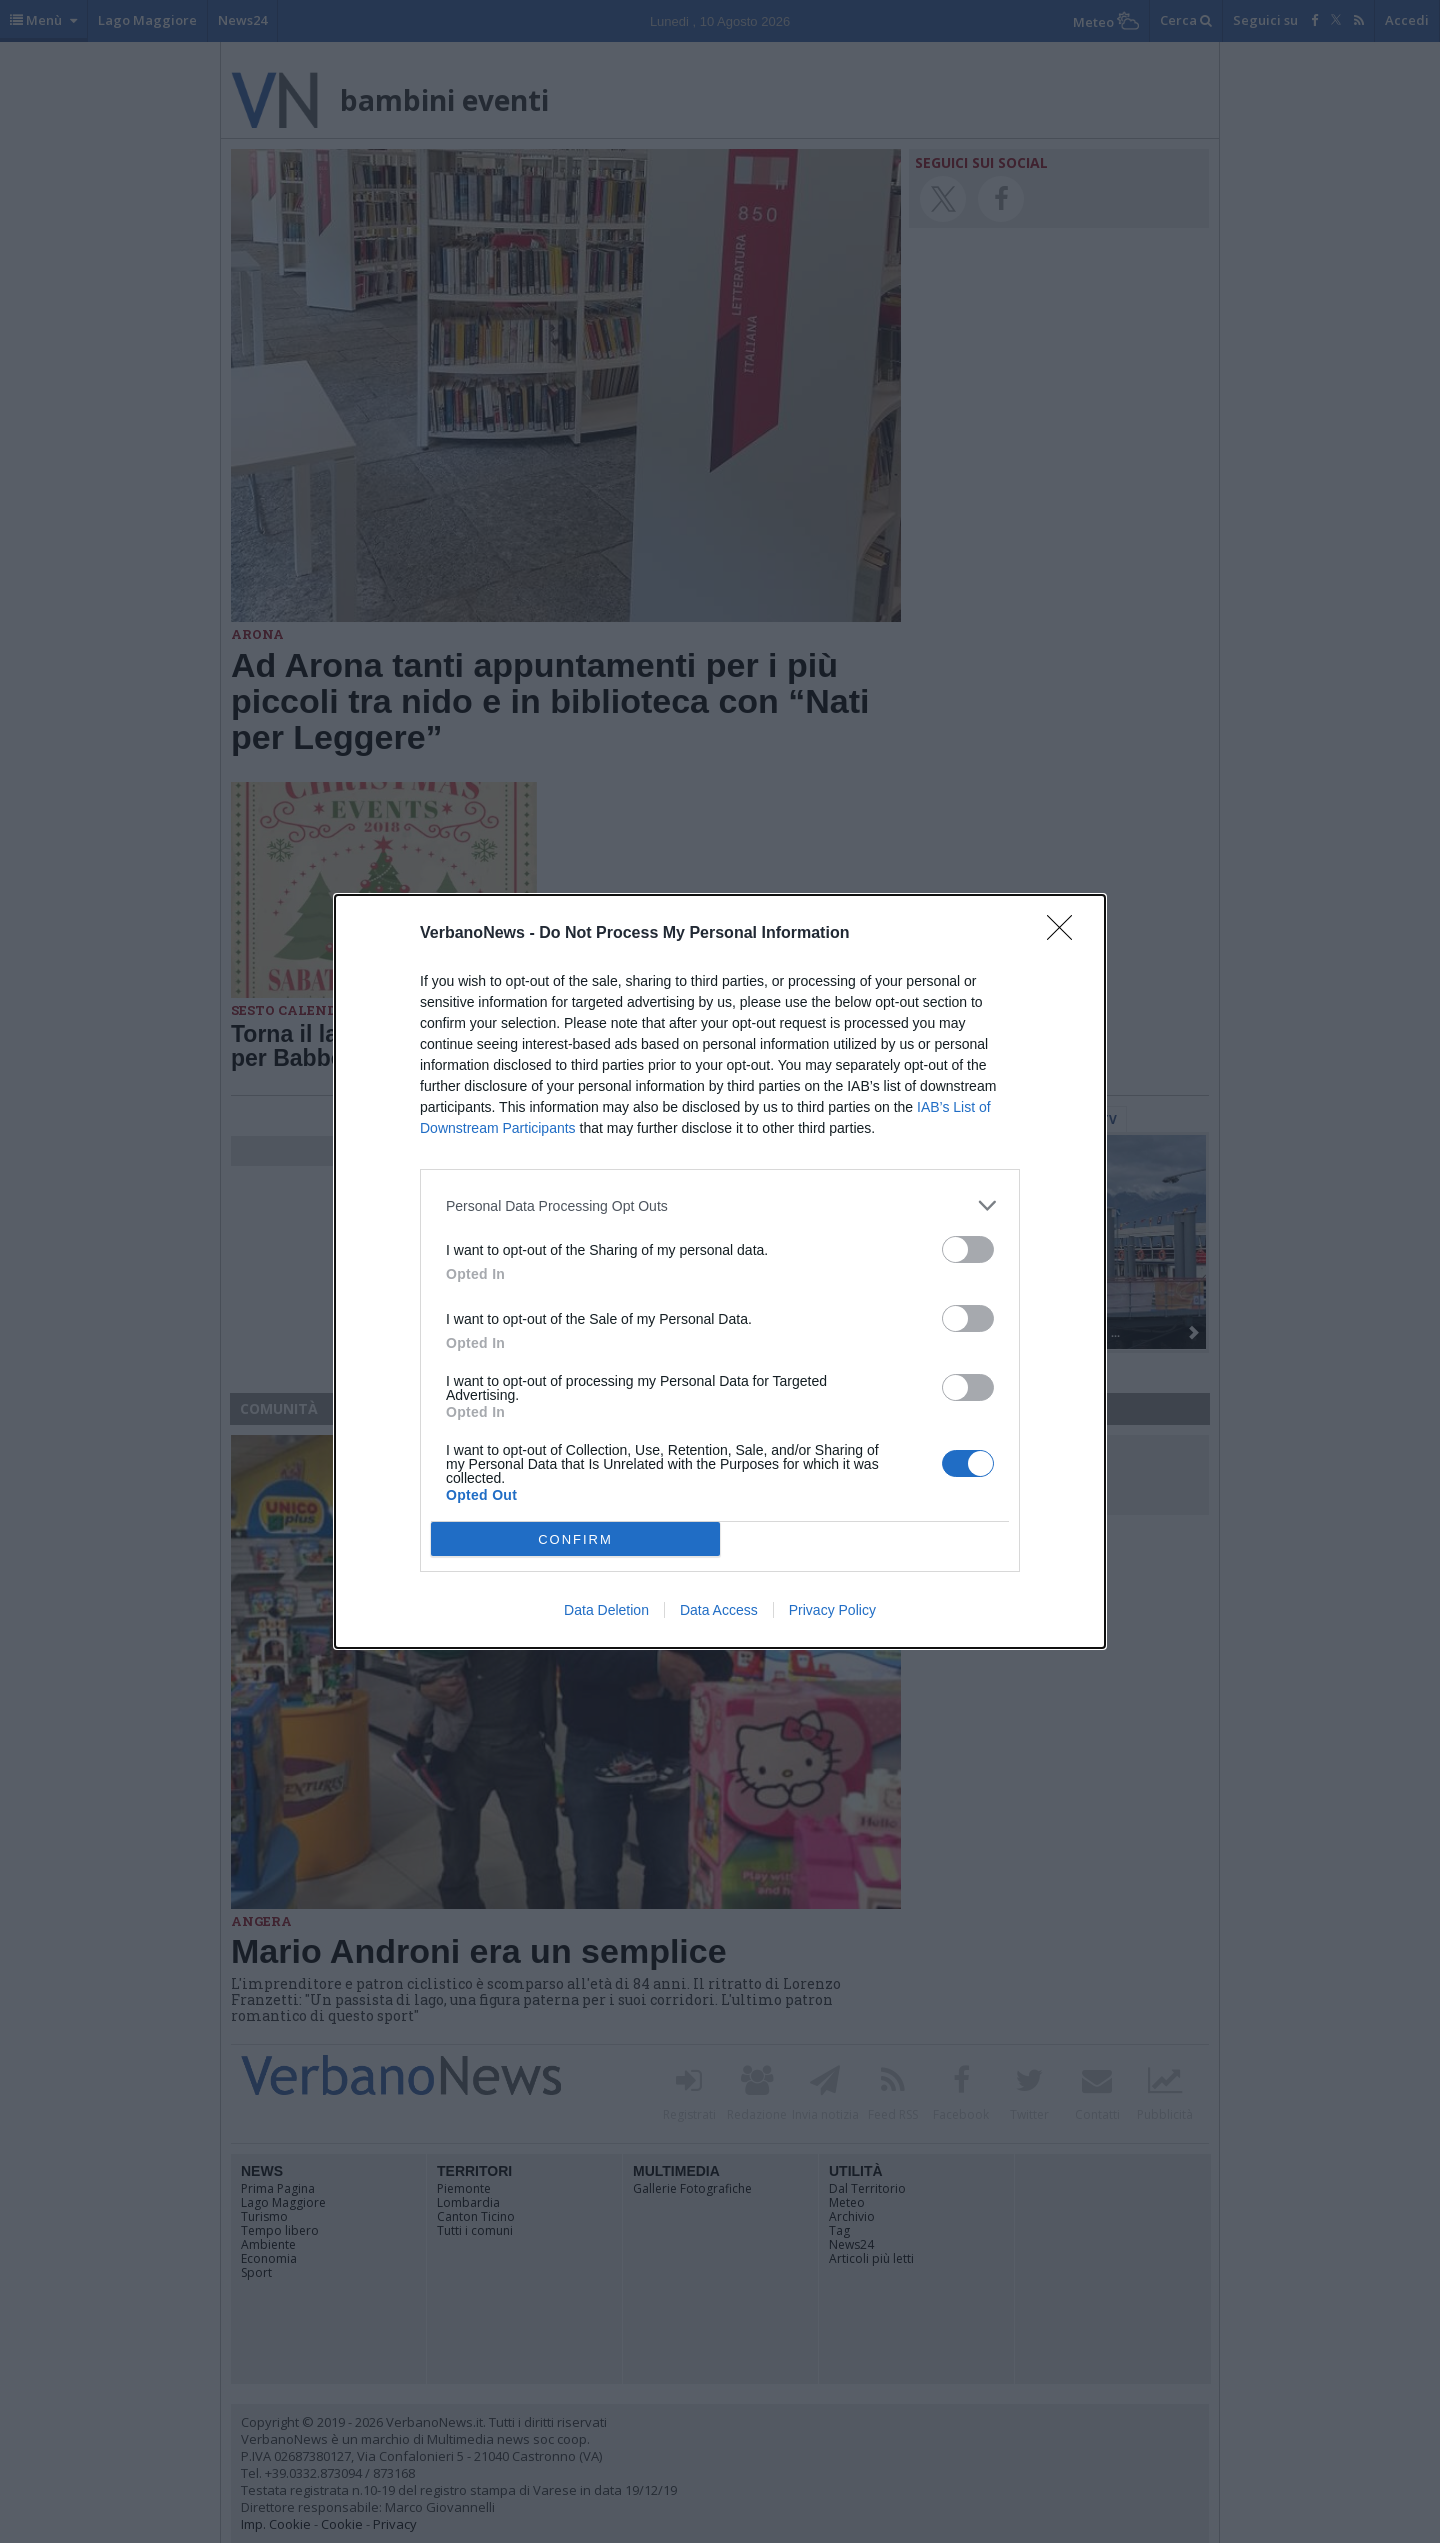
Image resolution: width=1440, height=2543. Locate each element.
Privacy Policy (832, 1610)
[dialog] (720, 1271)
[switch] (968, 1249)
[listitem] (720, 1205)
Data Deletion (606, 1610)
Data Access (719, 1610)
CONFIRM (575, 1539)
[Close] (1066, 934)
